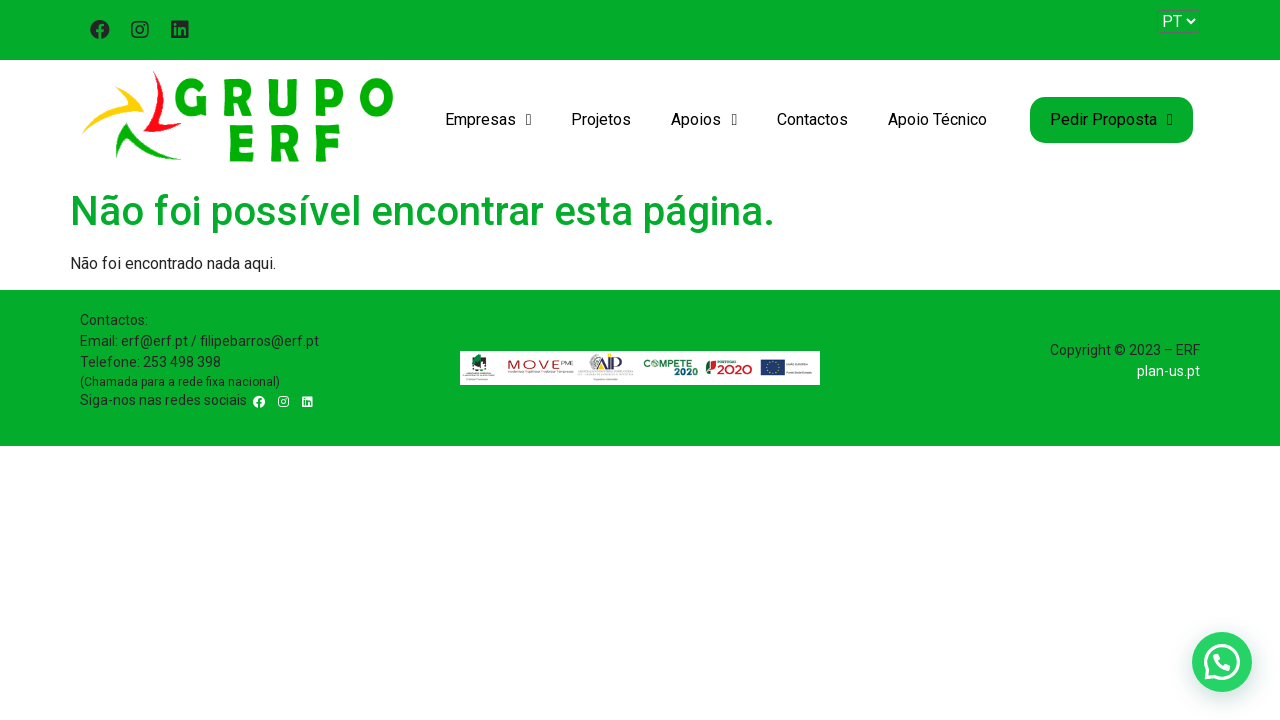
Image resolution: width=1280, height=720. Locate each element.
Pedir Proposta (1111, 120)
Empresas (488, 120)
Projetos (601, 119)
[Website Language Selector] (1178, 21)
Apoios (704, 120)
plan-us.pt (1168, 371)
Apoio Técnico (937, 119)
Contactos (812, 119)
